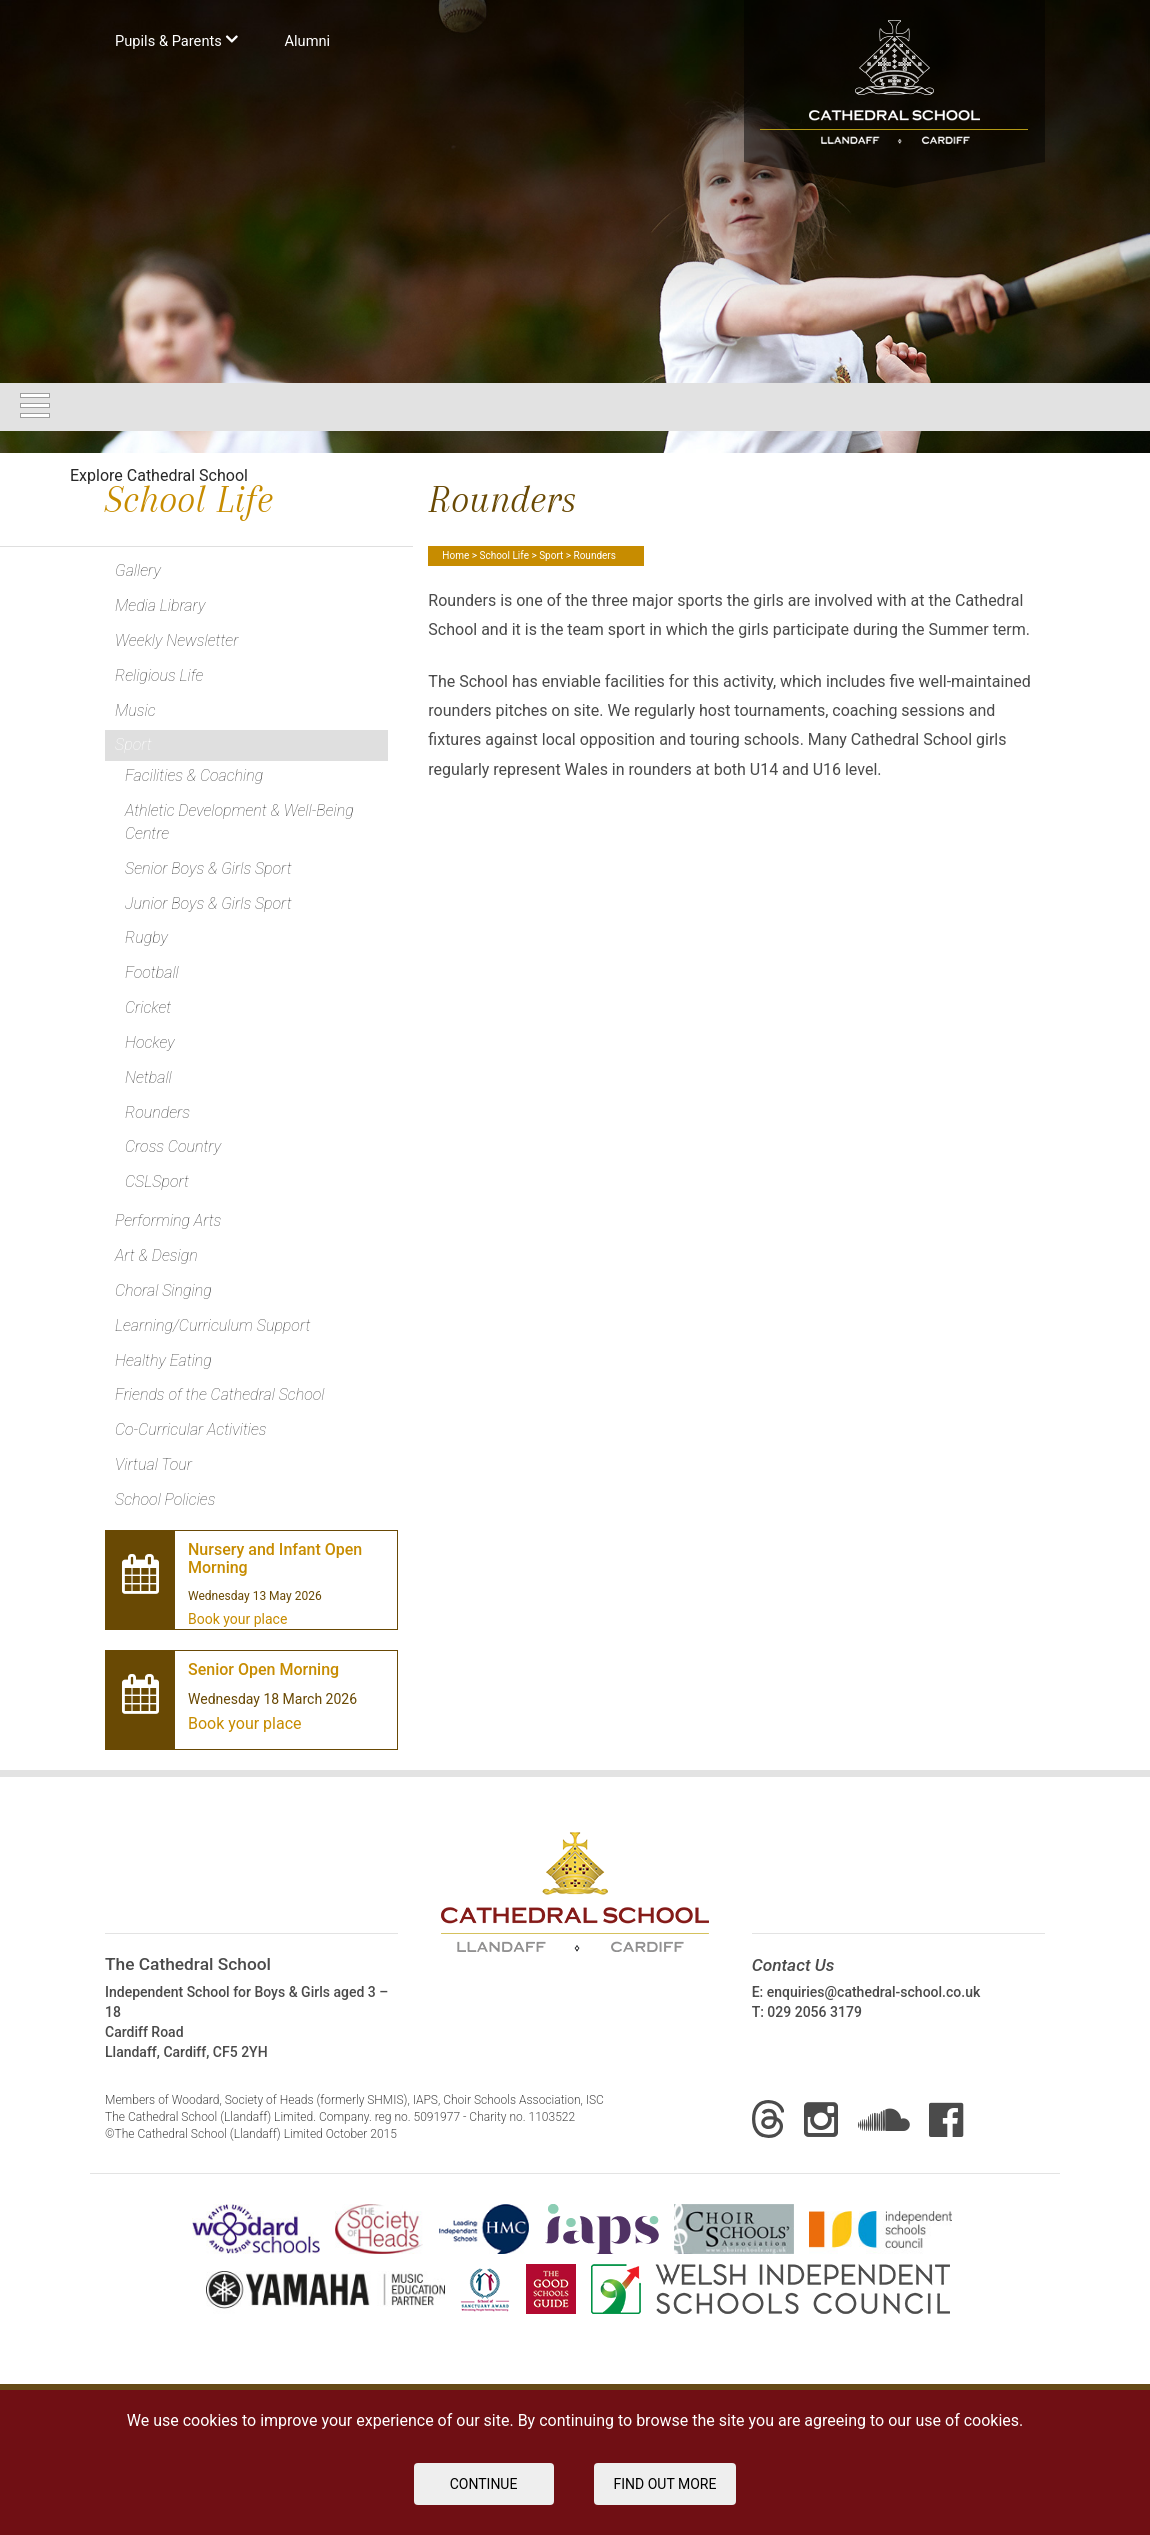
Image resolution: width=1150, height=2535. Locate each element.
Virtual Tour (153, 1464)
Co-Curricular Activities (191, 1429)
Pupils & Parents (176, 39)
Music (135, 710)
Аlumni (307, 41)
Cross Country (173, 1146)
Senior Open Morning (263, 1669)
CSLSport (157, 1181)
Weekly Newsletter (176, 640)
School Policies (165, 1499)
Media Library (160, 605)
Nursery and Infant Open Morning (275, 1559)
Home (455, 555)
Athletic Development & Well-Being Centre (239, 822)
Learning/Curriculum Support (212, 1325)
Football (152, 972)
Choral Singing (163, 1290)
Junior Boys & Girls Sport (208, 903)
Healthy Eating (163, 1360)
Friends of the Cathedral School (219, 1394)
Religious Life (159, 675)
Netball (148, 1077)
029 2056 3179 (814, 2012)
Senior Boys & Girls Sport (208, 868)
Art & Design (156, 1255)
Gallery (138, 570)
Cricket (148, 1007)
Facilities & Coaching (194, 775)
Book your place (237, 1619)
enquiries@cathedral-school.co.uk (873, 1992)
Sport (551, 555)
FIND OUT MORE (665, 2484)
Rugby (146, 937)
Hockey (150, 1042)
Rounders (157, 1112)
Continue (484, 2484)
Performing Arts (168, 1220)
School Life (503, 555)
